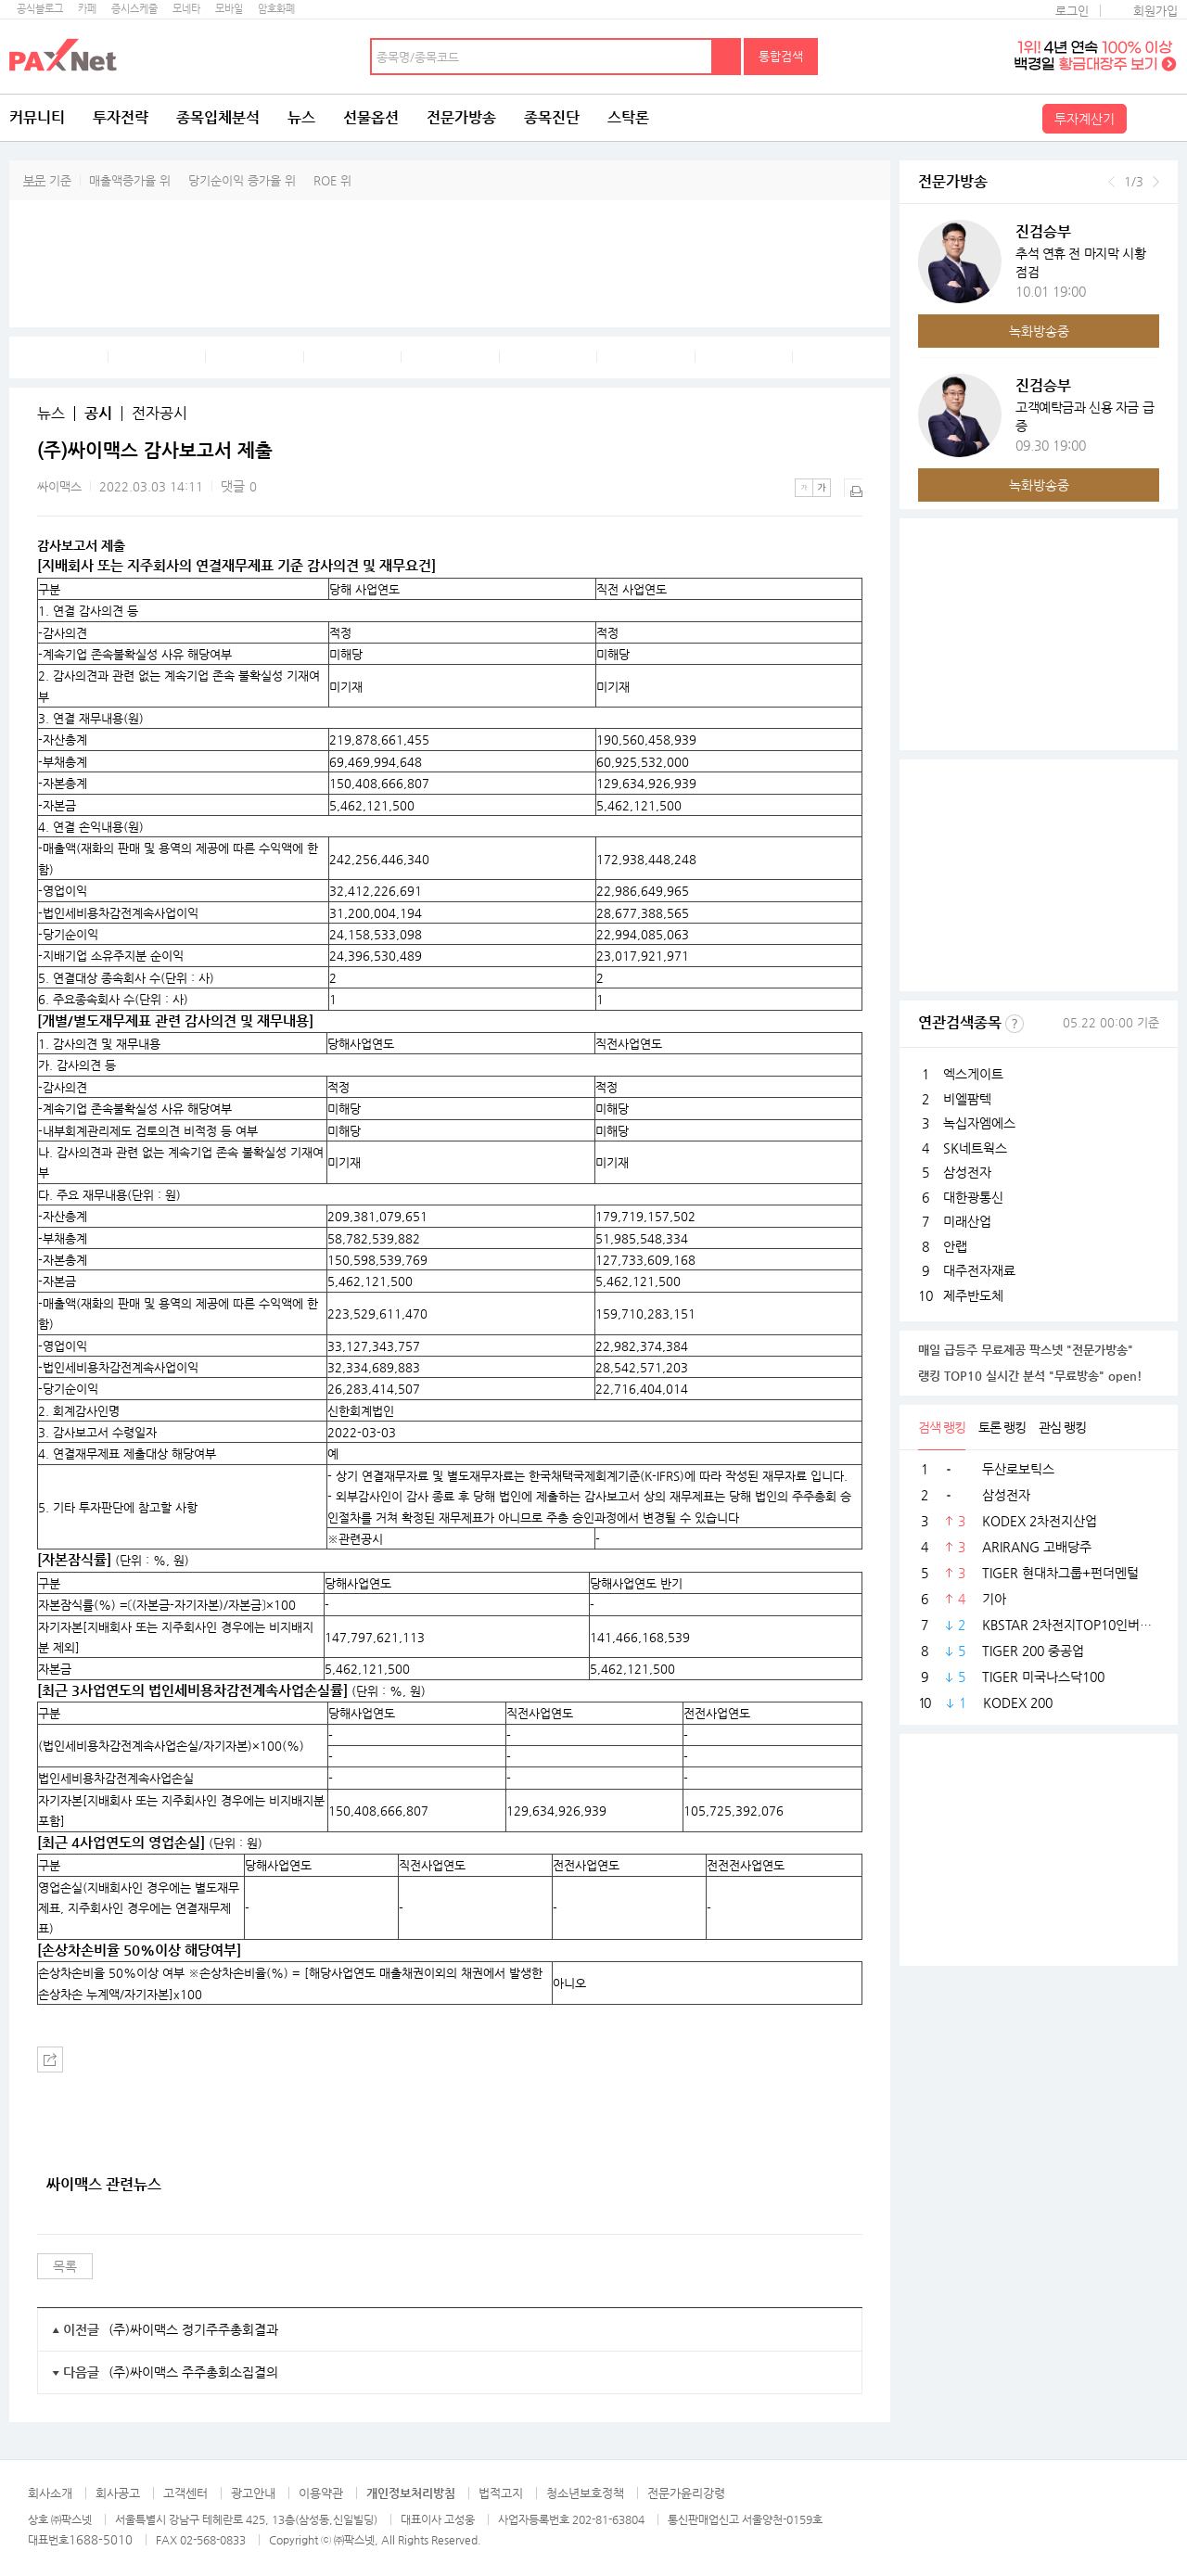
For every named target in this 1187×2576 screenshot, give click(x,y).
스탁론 (628, 117)
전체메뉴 (1154, 118)
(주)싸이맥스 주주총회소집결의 (193, 2372)
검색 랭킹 (941, 1427)
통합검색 (781, 56)
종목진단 (552, 117)
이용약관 (321, 2493)
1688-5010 (101, 2539)
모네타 (186, 9)
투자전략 (120, 117)
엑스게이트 (973, 1073)
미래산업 (967, 1221)
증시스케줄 (134, 9)
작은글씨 (804, 487)
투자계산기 (1084, 118)
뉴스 (301, 117)
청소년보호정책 (585, 2493)
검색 (727, 56)
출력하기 (853, 487)
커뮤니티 (37, 117)
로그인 (1072, 11)
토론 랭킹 (1002, 1427)
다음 (1156, 181)
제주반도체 (973, 1295)
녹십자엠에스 (979, 1123)
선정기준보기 (1014, 1023)
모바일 (229, 9)
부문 (34, 180)
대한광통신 (973, 1197)
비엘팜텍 (967, 1098)
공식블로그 (40, 9)
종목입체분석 (218, 117)
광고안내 (253, 2493)
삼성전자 (967, 1172)
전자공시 (159, 413)
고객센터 (185, 2493)
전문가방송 (461, 117)
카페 (87, 9)
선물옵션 (371, 117)
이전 (1111, 181)
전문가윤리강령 (686, 2493)
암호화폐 (276, 9)
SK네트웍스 (975, 1148)
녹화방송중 (1039, 331)
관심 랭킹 (1062, 1427)
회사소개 (50, 2493)
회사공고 (118, 2493)
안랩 (955, 1246)
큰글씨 (821, 487)
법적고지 (501, 2493)
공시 (98, 413)
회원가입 (1155, 11)
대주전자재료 (979, 1270)
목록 (65, 2266)
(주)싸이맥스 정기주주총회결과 (193, 2329)
